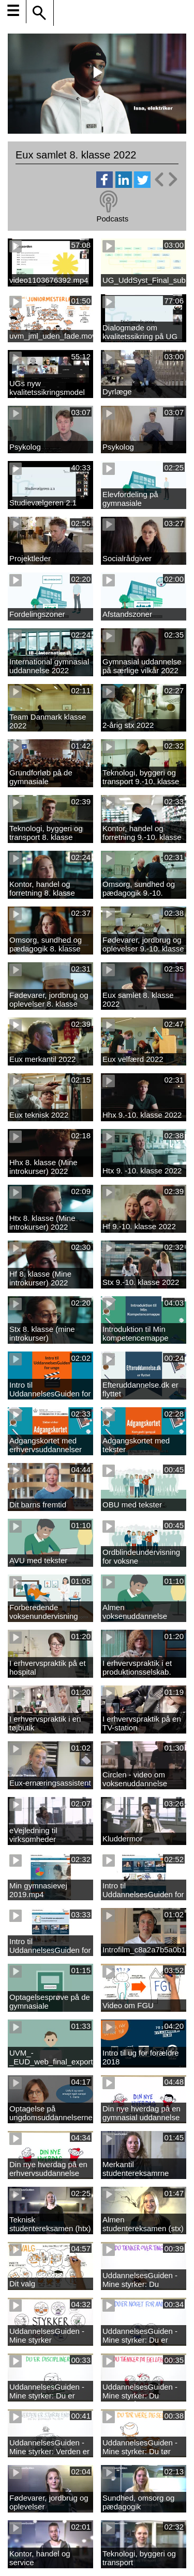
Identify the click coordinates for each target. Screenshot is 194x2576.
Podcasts (112, 218)
